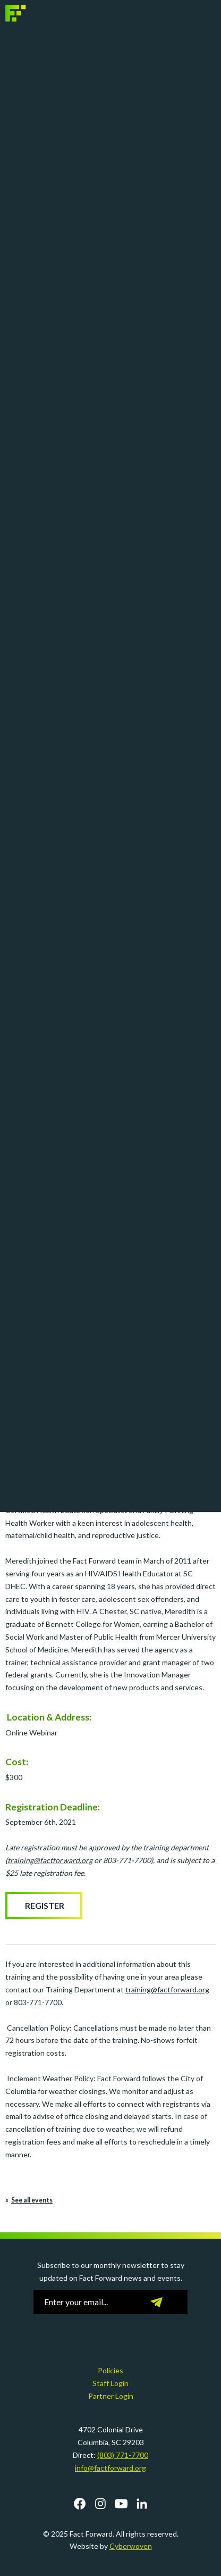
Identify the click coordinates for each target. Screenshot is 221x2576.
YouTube (121, 2504)
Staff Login (110, 2383)
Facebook (80, 2504)
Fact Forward (28, 13)
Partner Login (110, 2395)
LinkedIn (142, 2504)
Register (43, 1905)
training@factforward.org (167, 1989)
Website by (111, 2545)
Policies (110, 2370)
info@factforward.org (110, 2467)
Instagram (100, 2504)
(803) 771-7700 (122, 2454)
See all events (32, 2200)
